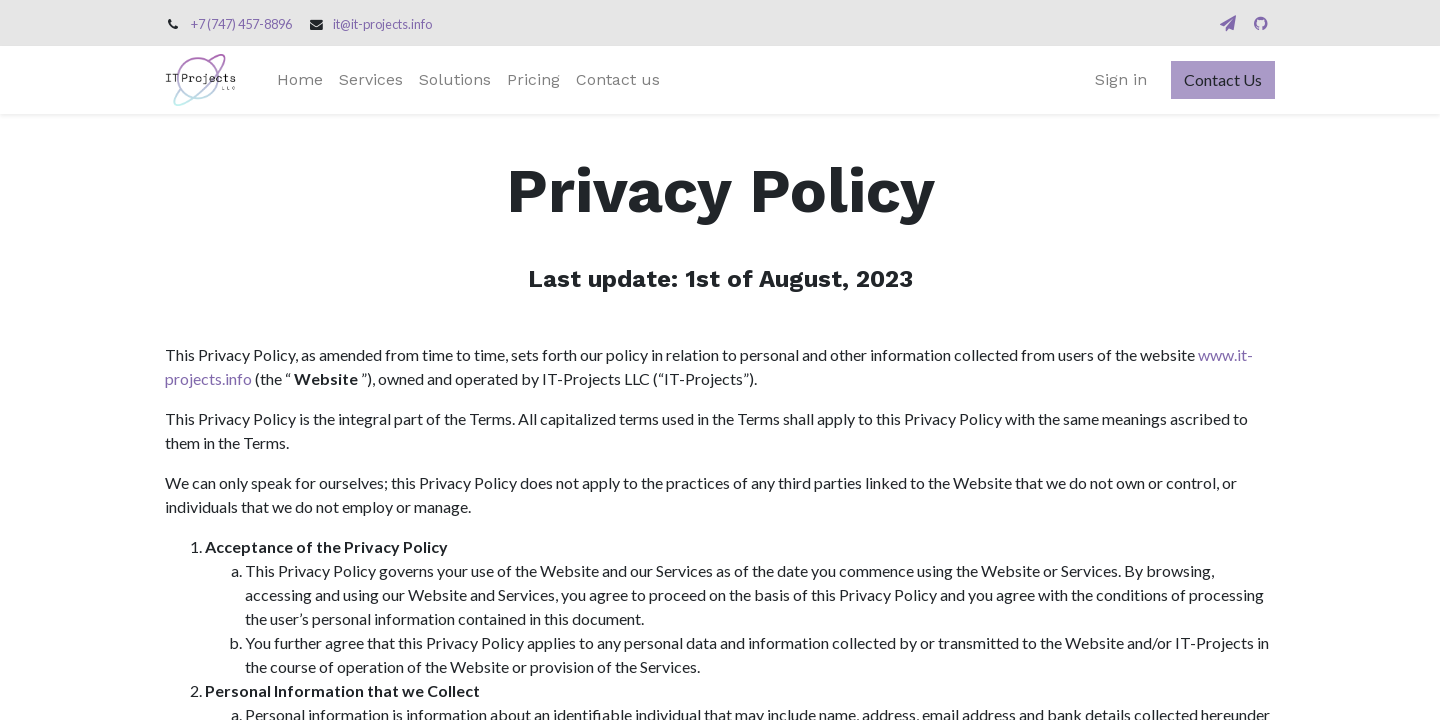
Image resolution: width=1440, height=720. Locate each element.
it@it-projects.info (382, 24)
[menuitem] (300, 80)
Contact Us (1223, 79)
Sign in (1121, 79)
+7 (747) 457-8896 (241, 24)
